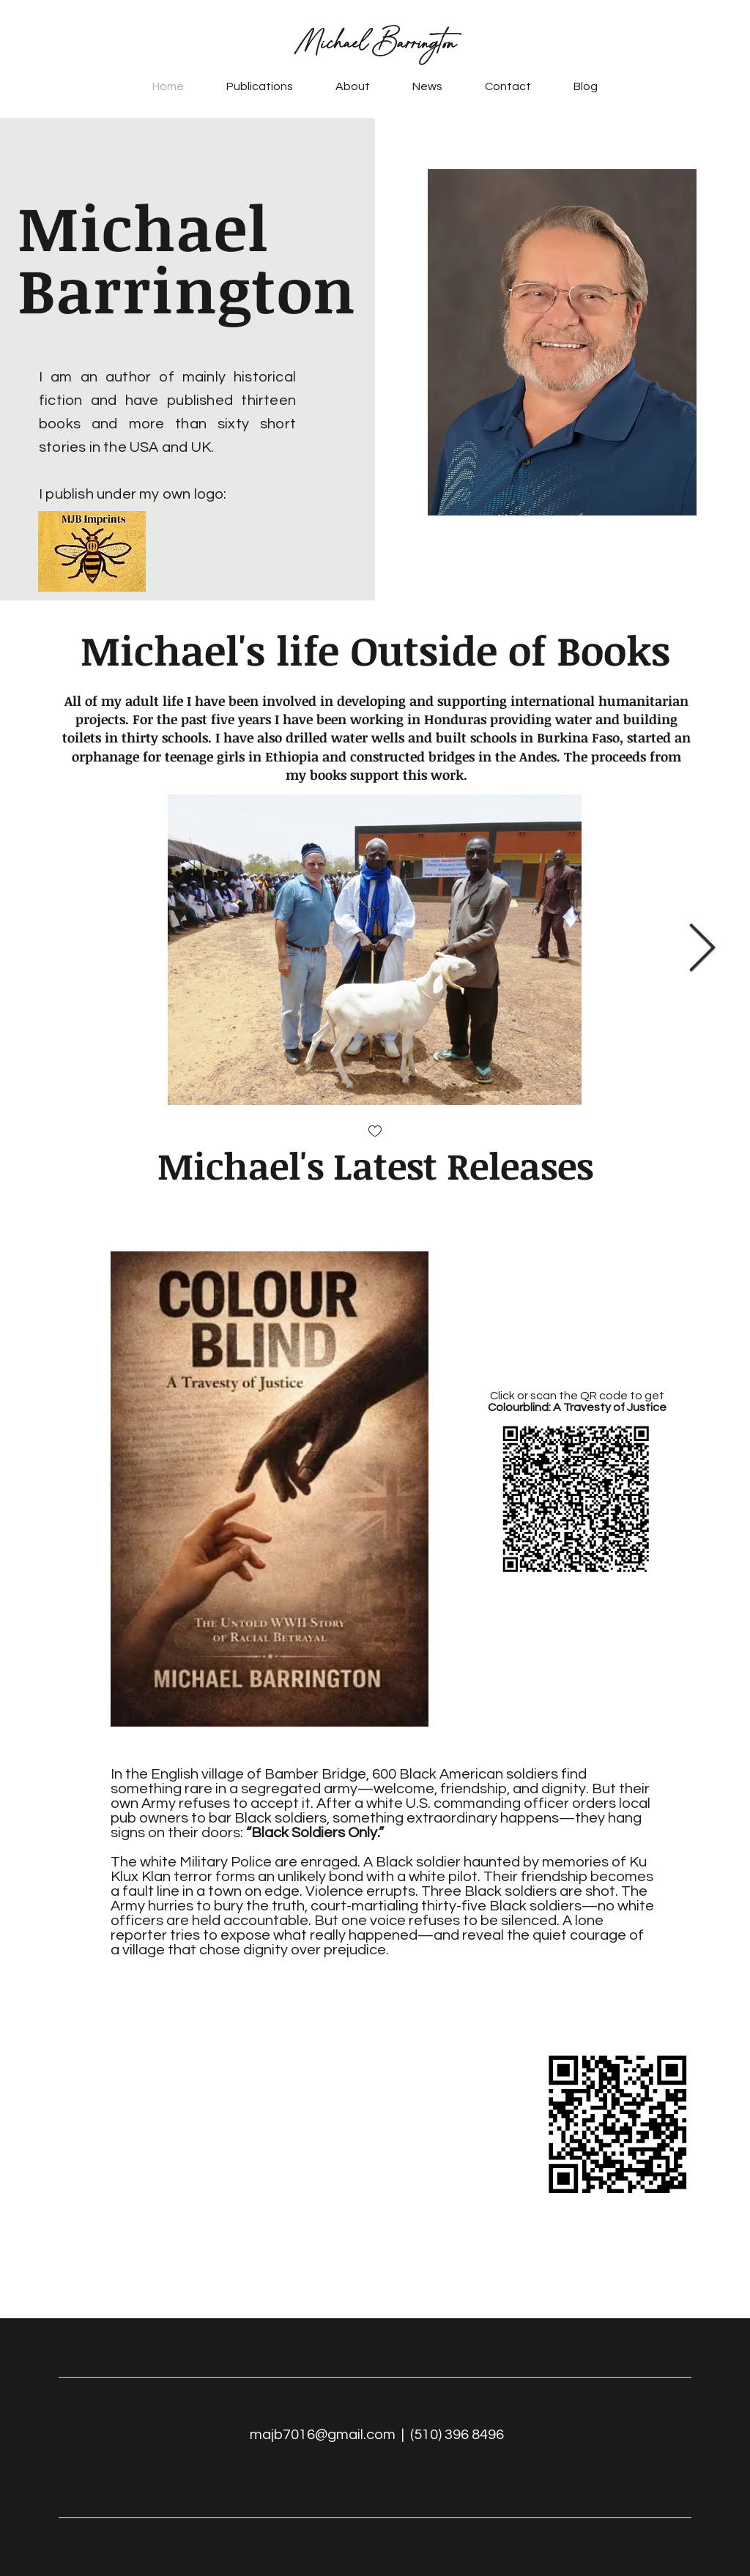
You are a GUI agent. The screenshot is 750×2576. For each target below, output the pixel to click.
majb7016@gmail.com (323, 2434)
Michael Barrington (375, 43)
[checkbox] (375, 1132)
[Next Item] (701, 949)
